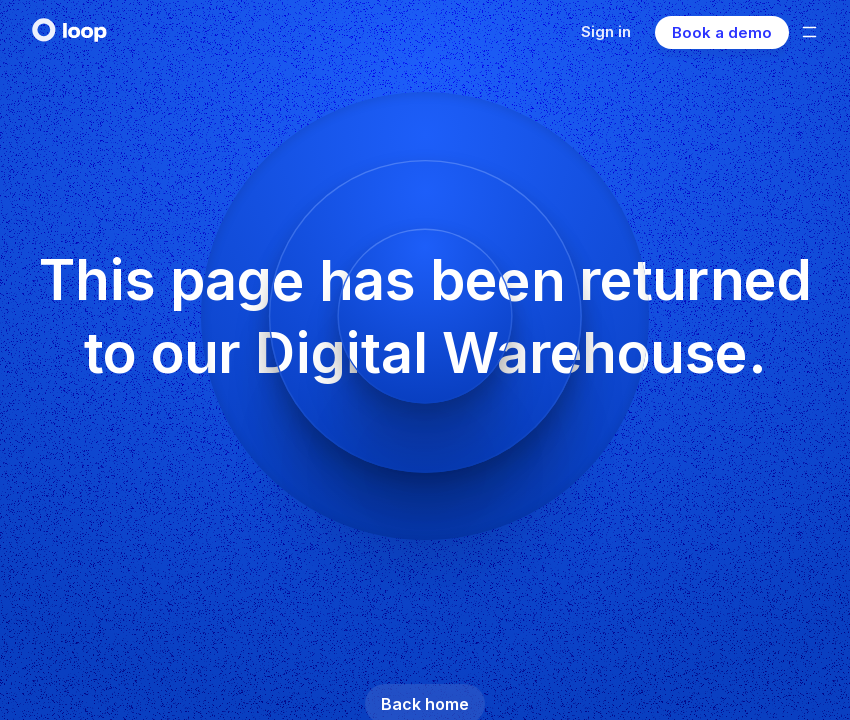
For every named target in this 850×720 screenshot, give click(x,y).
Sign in (606, 31)
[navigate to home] (70, 30)
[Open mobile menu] (809, 32)
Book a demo (722, 32)
